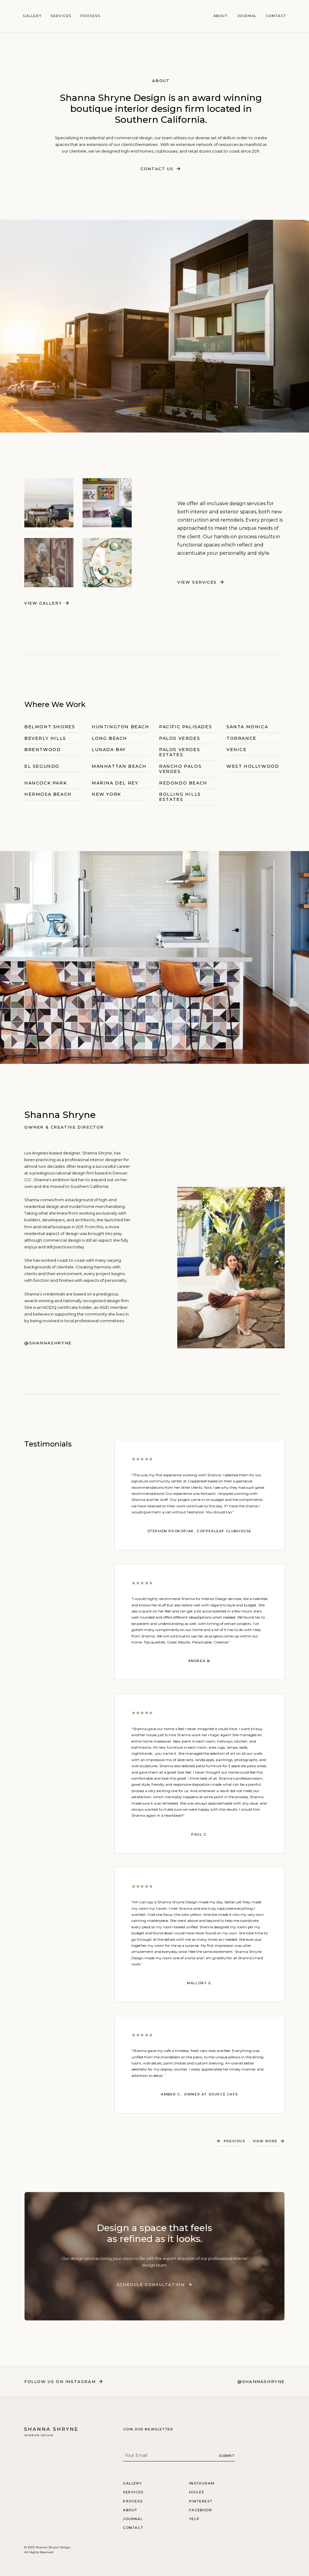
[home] (154, 16)
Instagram (201, 2483)
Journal (247, 16)
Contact (276, 16)
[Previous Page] (230, 2141)
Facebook (200, 2510)
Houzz (196, 2492)
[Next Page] (269, 2141)
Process (90, 16)
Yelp (194, 2519)
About (220, 16)
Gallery (32, 16)
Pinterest (200, 2501)
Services (61, 16)
